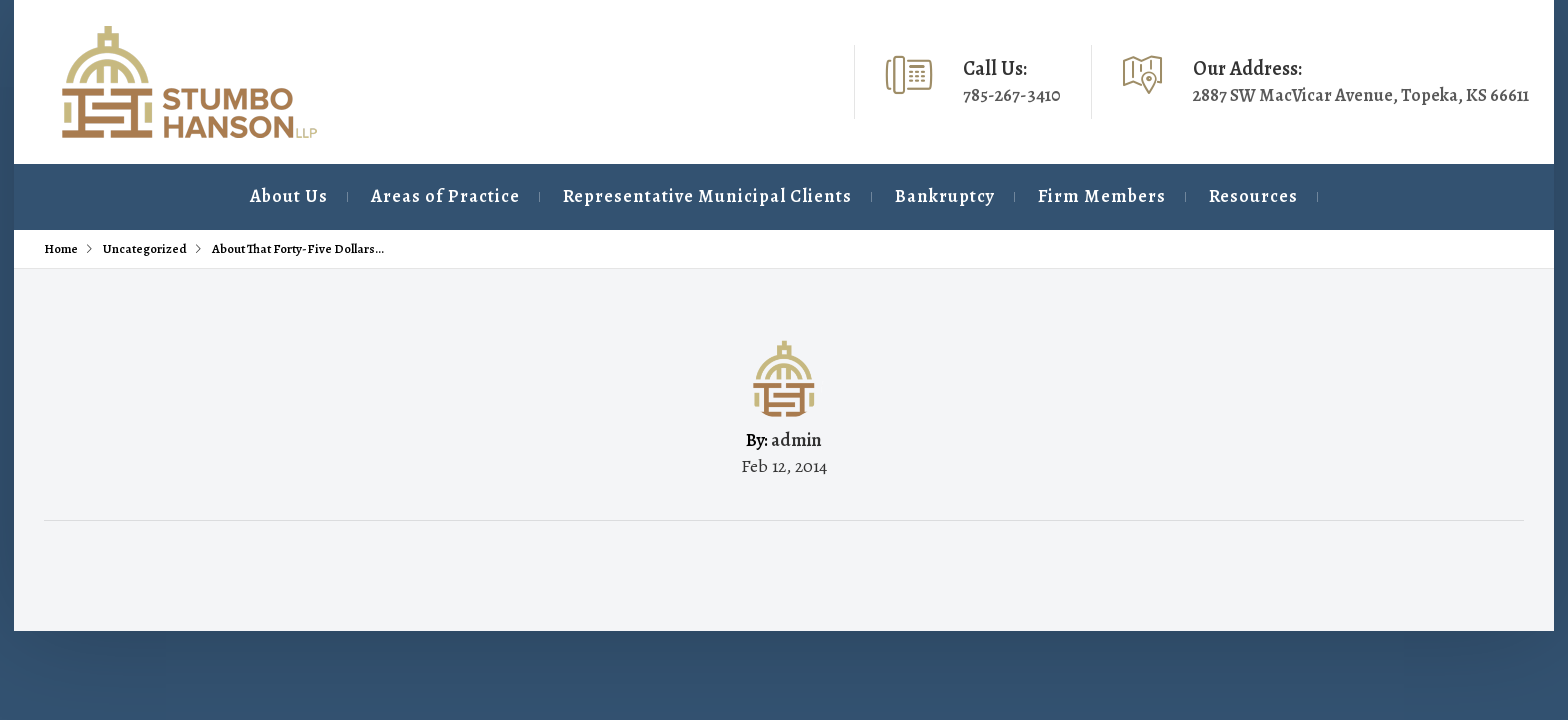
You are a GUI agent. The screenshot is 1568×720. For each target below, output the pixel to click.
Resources (1209, 196)
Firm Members (1038, 196)
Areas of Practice (321, 196)
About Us (145, 196)
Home (61, 248)
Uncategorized (145, 248)
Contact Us (1389, 196)
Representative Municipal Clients (603, 196)
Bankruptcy (861, 196)
